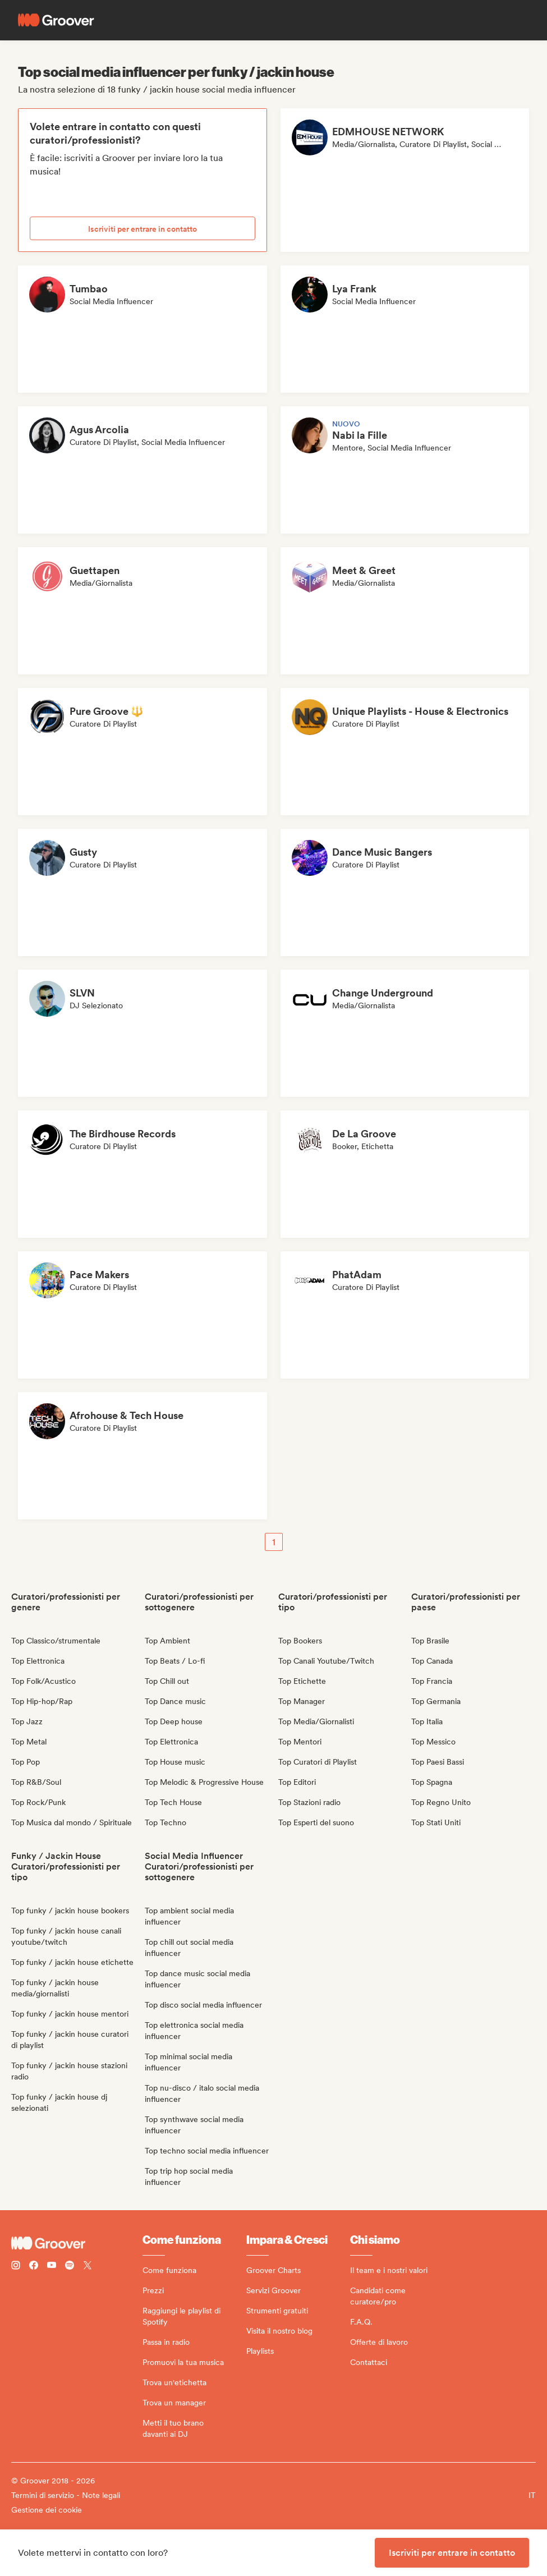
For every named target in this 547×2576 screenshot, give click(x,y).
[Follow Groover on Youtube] (51, 2266)
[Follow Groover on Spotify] (69, 2266)
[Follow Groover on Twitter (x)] (87, 2266)
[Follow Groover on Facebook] (33, 2266)
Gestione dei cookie (46, 2509)
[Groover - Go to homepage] (77, 2243)
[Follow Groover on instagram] (15, 2266)
